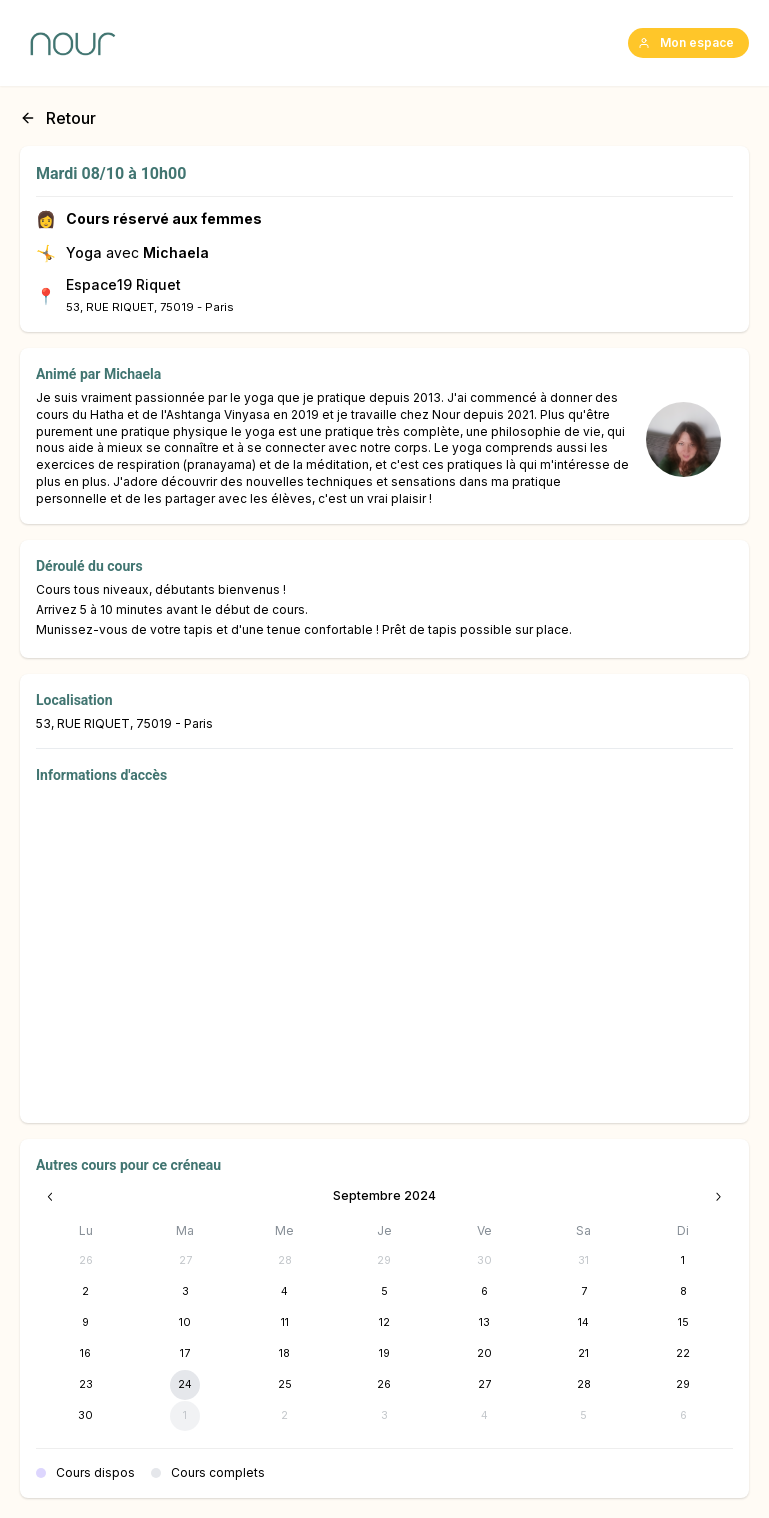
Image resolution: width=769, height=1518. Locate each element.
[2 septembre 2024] (86, 1292)
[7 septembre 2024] (584, 1292)
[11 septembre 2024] (285, 1323)
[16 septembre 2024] (86, 1354)
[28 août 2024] (285, 1261)
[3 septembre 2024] (185, 1292)
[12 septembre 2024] (384, 1323)
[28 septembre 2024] (584, 1385)
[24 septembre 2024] (185, 1385)
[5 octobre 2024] (584, 1416)
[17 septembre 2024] (185, 1354)
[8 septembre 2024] (683, 1292)
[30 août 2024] (484, 1261)
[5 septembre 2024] (384, 1292)
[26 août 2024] (86, 1261)
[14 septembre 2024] (584, 1323)
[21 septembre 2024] (584, 1354)
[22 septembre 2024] (683, 1354)
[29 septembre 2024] (683, 1385)
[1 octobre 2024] (185, 1416)
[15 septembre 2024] (683, 1323)
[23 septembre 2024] (86, 1385)
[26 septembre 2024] (384, 1385)
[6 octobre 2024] (683, 1416)
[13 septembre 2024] (484, 1323)
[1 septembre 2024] (683, 1261)
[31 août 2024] (584, 1261)
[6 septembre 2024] (484, 1292)
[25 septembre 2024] (285, 1385)
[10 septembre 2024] (185, 1323)
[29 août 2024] (384, 1261)
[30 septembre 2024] (86, 1416)
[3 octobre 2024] (384, 1416)
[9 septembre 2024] (86, 1323)
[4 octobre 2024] (484, 1416)
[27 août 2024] (185, 1261)
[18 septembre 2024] (285, 1354)
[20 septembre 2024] (484, 1354)
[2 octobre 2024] (285, 1416)
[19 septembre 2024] (384, 1354)
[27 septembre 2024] (484, 1385)
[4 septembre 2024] (285, 1292)
